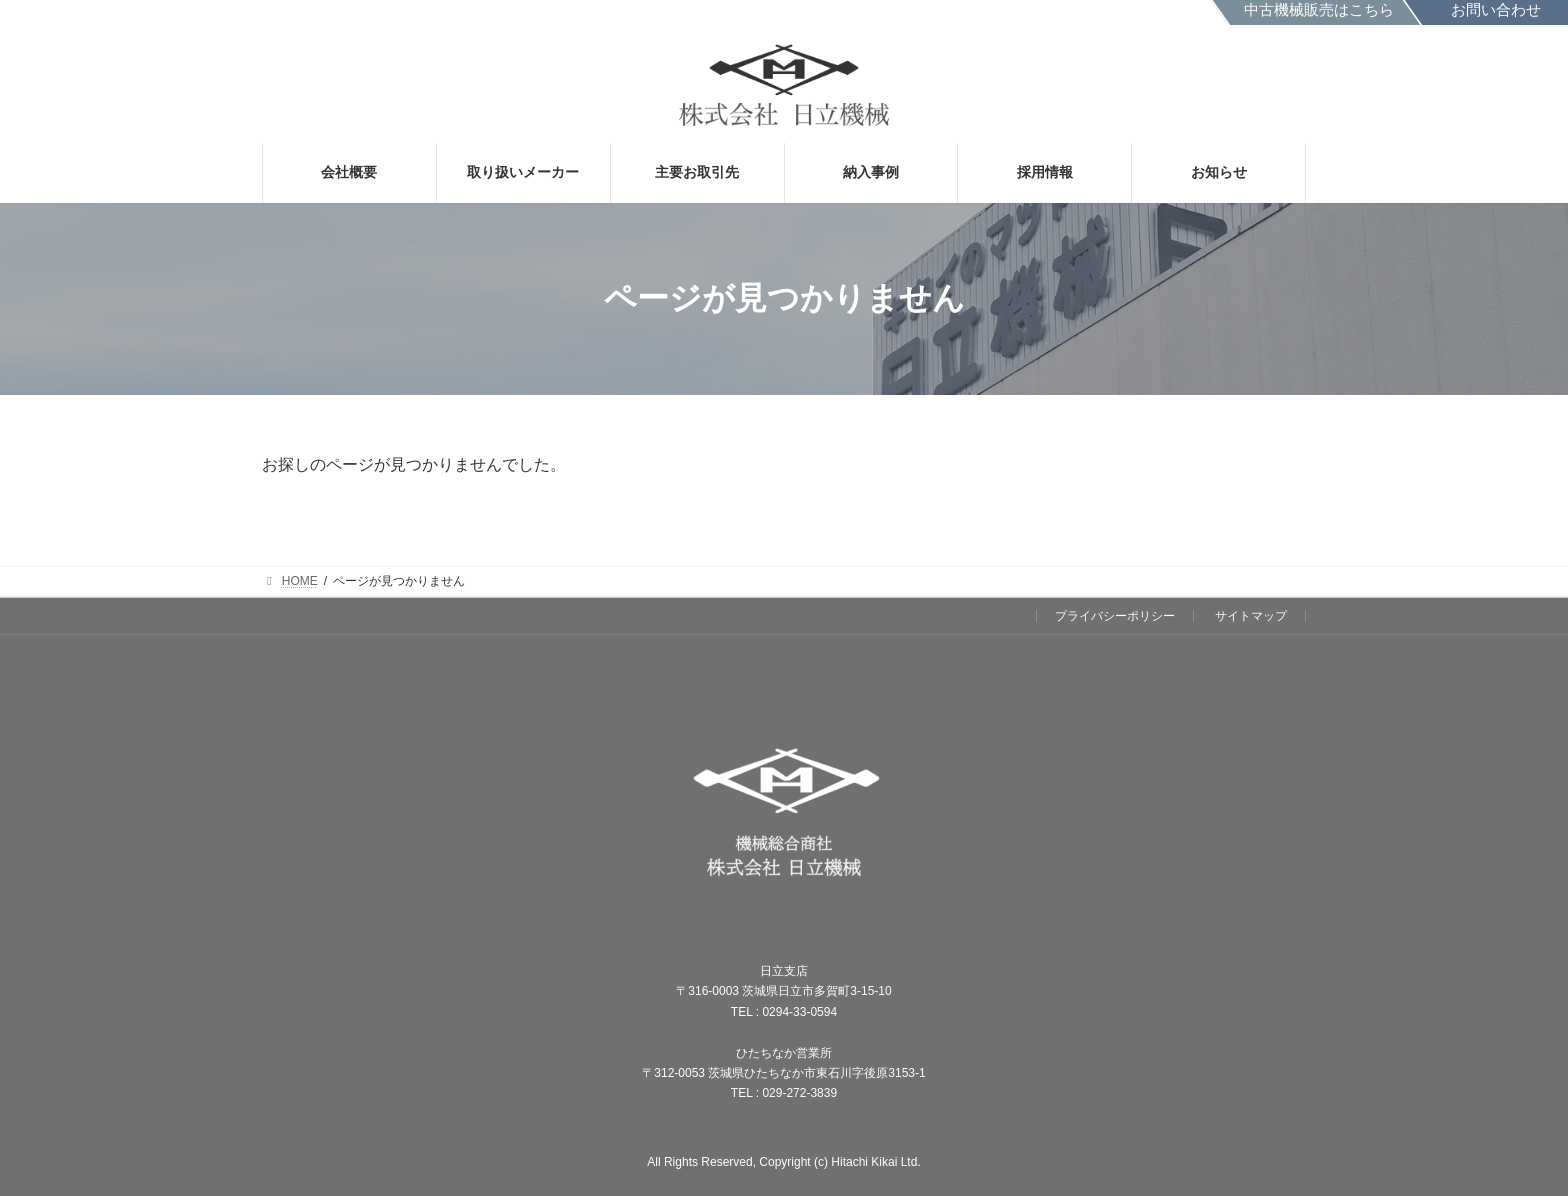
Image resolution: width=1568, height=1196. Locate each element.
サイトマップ (1251, 616)
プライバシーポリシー (1115, 616)
